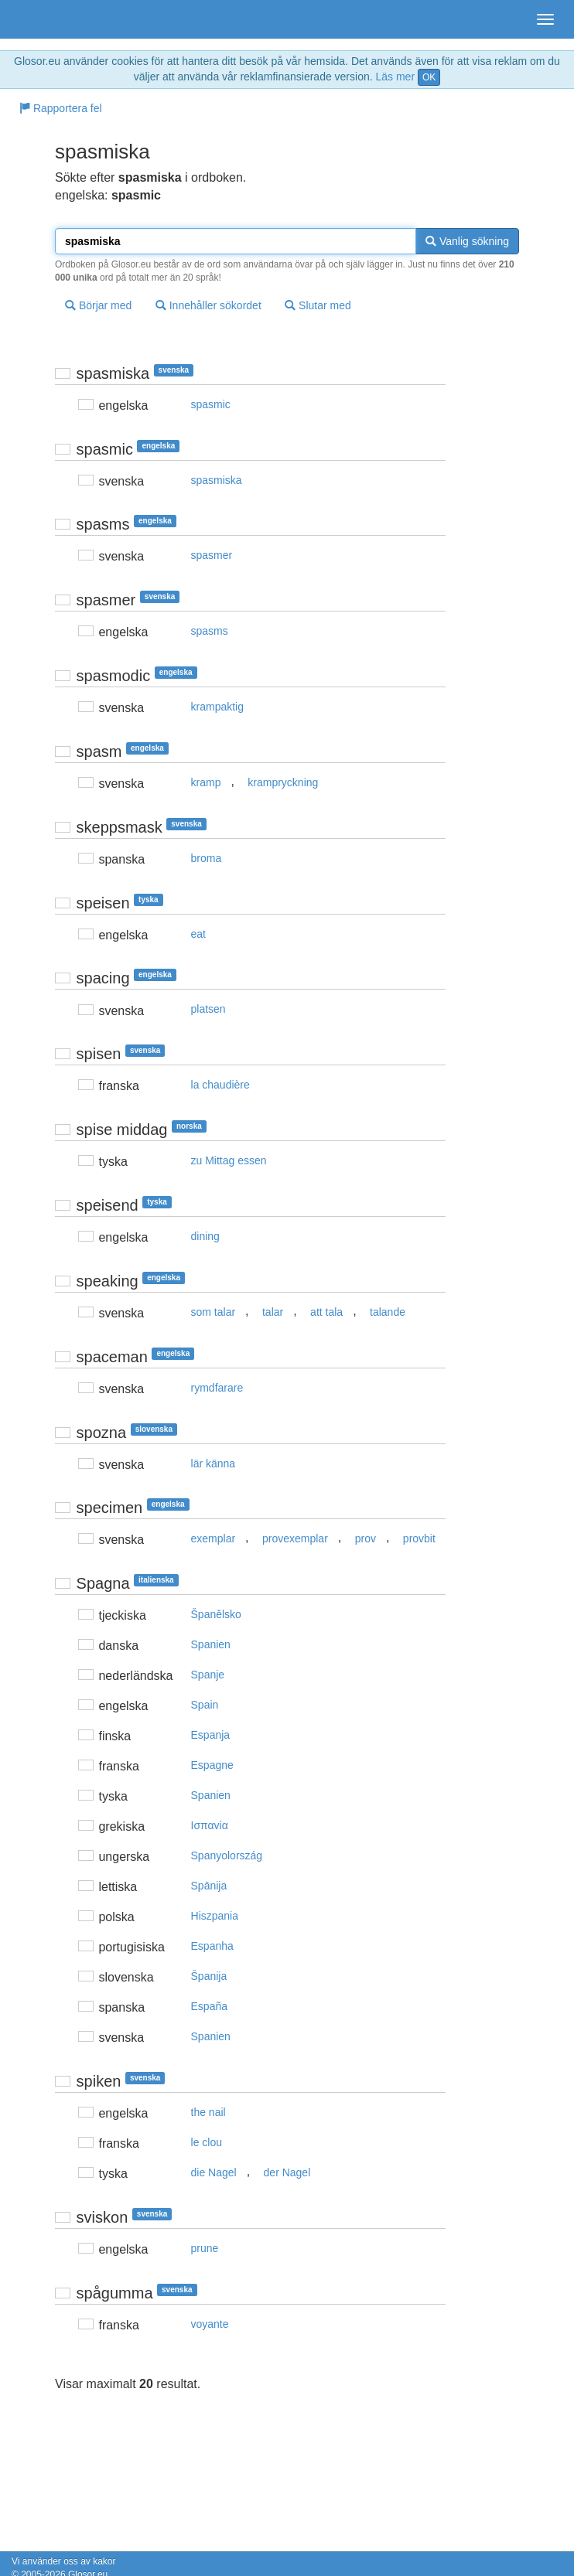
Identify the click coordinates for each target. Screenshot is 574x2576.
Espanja (211, 1735)
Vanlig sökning (467, 241)
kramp (206, 782)
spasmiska (216, 480)
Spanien (211, 1644)
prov (365, 1538)
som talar (213, 1312)
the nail (208, 2112)
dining (205, 1236)
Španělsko (216, 1614)
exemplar (213, 1538)
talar (272, 1312)
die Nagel (214, 2172)
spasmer (212, 555)
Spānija (209, 1885)
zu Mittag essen (229, 1160)
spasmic (211, 404)
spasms (209, 631)
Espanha (212, 1946)
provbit (419, 1538)
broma (206, 858)
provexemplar (295, 1538)
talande (387, 1312)
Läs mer (395, 76)
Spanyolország (227, 1855)
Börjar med (98, 305)
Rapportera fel (60, 108)
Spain (205, 1705)
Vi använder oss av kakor (64, 2561)
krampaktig (217, 706)
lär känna (213, 1463)
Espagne (212, 1765)
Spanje (208, 1674)
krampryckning (283, 782)
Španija (209, 1976)
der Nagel (287, 2172)
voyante (210, 2324)
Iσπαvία (209, 1825)
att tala (326, 1312)
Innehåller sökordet (208, 305)
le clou (206, 2142)
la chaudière (220, 1084)
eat (198, 934)
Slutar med (318, 305)
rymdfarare (217, 1388)
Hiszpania (214, 1916)
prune (205, 2248)
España (209, 2006)
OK (429, 77)
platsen (208, 1009)
